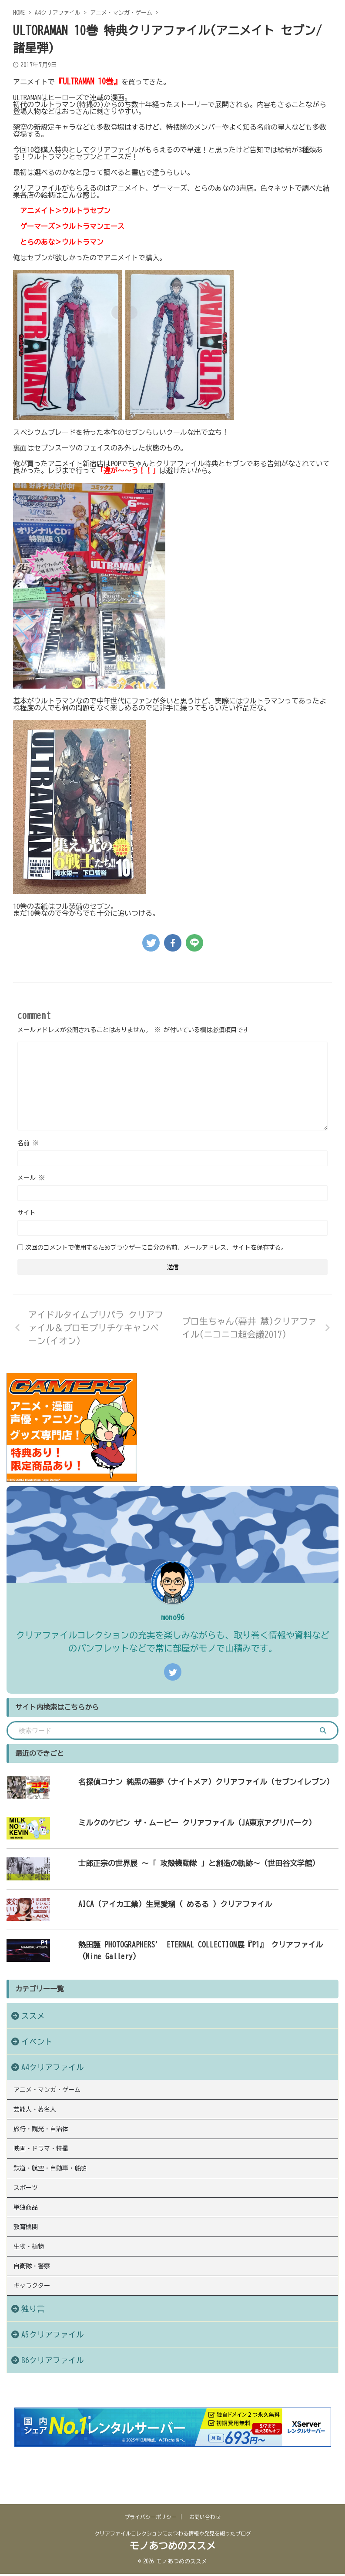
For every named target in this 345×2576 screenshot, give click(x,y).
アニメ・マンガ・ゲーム (54, 2092)
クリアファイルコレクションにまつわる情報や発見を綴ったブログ (172, 2537)
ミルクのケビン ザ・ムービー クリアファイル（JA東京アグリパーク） (182, 1822)
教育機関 (30, 2266)
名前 (28, 1143)
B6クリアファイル (52, 2417)
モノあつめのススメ (173, 2550)
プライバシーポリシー (150, 2521)
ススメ (33, 2016)
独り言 (33, 2366)
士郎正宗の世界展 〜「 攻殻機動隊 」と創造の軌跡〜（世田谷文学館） (184, 1863)
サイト (26, 1213)
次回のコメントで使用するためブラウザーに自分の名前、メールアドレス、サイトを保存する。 (156, 1247)
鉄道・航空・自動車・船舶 (57, 2191)
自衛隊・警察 (36, 2315)
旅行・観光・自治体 (47, 2142)
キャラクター (36, 2340)
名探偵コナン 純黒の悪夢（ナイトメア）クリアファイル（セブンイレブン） (192, 1782)
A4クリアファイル (52, 2067)
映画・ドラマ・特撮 (47, 2166)
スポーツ (30, 2216)
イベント (37, 2041)
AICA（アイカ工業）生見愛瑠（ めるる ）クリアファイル (158, 1904)
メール (31, 1178)
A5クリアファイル (52, 2392)
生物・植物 (33, 2290)
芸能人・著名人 (40, 2117)
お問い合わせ (205, 2521)
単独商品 (30, 2241)
